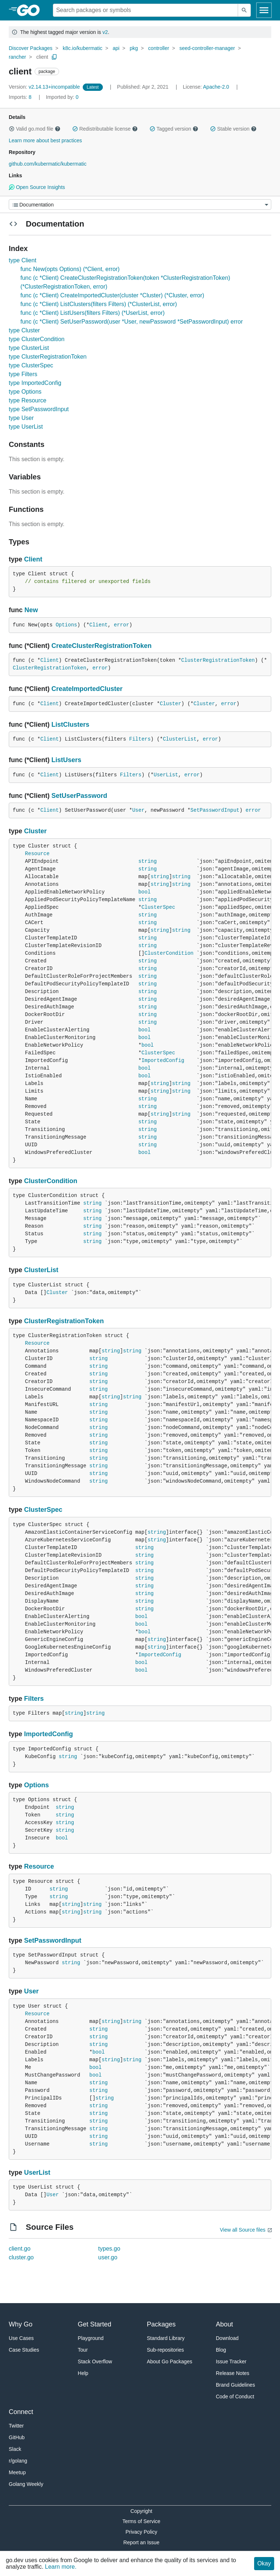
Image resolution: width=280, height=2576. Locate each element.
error (121, 625)
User (138, 810)
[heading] (31, 10)
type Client (22, 260)
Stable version (233, 129)
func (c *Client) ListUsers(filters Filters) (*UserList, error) (92, 313)
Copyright (141, 2511)
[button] (12, 129)
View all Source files (242, 2230)
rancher (17, 57)
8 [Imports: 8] (21, 97)
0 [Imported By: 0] (62, 97)
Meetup (17, 2472)
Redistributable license (105, 129)
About (224, 2324)
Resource (37, 854)
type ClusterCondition (37, 339)
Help (83, 2373)
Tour (83, 2350)
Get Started (94, 2324)
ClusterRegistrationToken (218, 660)
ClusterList (180, 739)
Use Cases (21, 2338)
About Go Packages (169, 2361)
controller (158, 48)
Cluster (170, 704)
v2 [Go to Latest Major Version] (105, 32)
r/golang (18, 2461)
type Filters (23, 374)
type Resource (27, 400)
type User (21, 418)
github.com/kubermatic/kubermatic (47, 164)
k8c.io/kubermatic (82, 48)
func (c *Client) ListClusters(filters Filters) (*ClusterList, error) (98, 304)
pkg (134, 48)
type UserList (26, 427)
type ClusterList (29, 348)
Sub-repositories (165, 2350)
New (31, 610)
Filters (140, 739)
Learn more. (60, 2567)
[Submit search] (244, 10)
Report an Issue (141, 2542)
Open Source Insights (37, 187)
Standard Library (166, 2338)
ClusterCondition (168, 953)
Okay (264, 2563)
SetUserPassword (79, 795)
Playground (91, 2338)
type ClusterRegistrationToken (47, 357)
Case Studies (24, 2350)
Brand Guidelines (235, 2385)
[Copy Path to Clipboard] (54, 57)
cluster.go (21, 2257)
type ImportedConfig (35, 383)
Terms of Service (141, 2521)
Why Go (20, 2324)
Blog (221, 2350)
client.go (20, 2248)
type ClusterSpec (31, 365)
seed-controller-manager (207, 48)
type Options (25, 392)
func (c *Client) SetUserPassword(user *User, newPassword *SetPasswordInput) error (131, 321)
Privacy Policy (141, 2532)
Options (66, 625)
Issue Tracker (231, 2361)
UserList (166, 775)
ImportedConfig (162, 1060)
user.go (107, 2257)
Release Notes (232, 2373)
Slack (15, 2449)
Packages (161, 2324)
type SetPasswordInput (39, 409)
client (42, 57)
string (147, 861)
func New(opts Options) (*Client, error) (70, 269)
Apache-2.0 (216, 87)
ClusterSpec (158, 907)
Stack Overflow (95, 2361)
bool (144, 892)
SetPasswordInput (214, 810)
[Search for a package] (145, 10)
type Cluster (24, 330)
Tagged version (173, 129)
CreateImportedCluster (86, 688)
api (116, 48)
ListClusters (70, 724)
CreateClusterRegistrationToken (101, 645)
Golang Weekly (26, 2484)
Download (227, 2338)
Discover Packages (30, 48)
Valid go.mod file (35, 129)
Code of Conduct (235, 2396)
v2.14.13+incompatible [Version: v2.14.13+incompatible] (45, 87)
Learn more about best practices (45, 140)
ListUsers (66, 760)
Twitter (16, 2426)
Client (33, 559)
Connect (21, 2411)
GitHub (17, 2437)
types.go (109, 2248)
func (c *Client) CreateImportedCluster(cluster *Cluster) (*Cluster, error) (112, 295)
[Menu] (140, 204)
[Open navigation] (264, 10)
